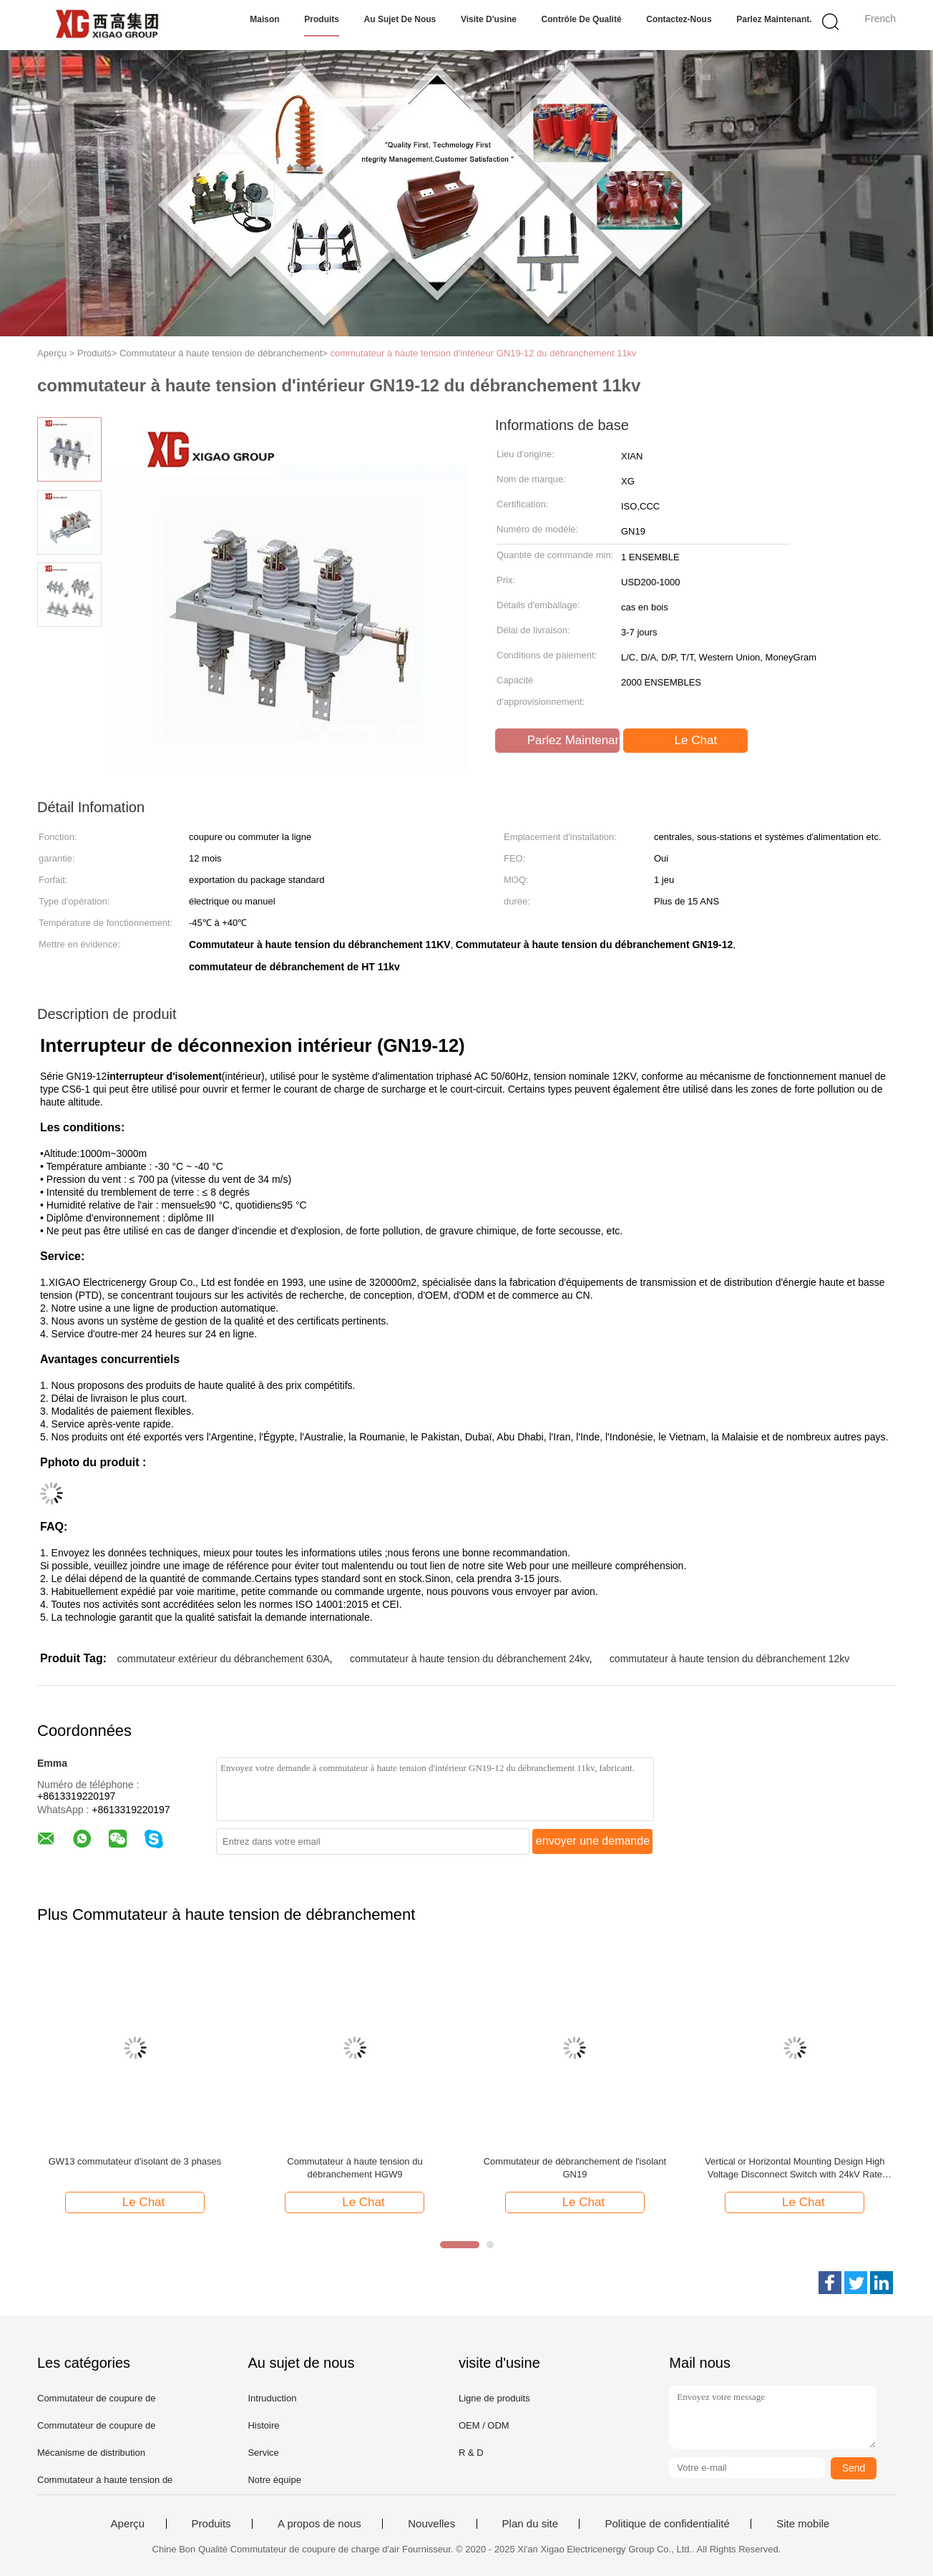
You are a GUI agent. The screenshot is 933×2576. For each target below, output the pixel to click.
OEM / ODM (484, 2425)
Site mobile (802, 2524)
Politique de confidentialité (667, 2524)
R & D (471, 2452)
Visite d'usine (489, 19)
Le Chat (687, 740)
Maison (264, 19)
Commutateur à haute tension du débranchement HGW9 (354, 2168)
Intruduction (272, 2398)
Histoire (263, 2425)
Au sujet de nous (400, 19)
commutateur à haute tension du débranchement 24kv (469, 1658)
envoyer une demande (593, 1841)
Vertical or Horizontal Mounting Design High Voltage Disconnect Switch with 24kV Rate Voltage (794, 2168)
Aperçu (128, 2524)
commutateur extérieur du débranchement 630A (223, 1658)
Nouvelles (431, 2524)
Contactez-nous (678, 19)
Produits (321, 19)
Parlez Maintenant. (773, 19)
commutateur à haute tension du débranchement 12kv (729, 1658)
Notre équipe (274, 2479)
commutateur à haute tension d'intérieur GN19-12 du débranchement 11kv (483, 353)
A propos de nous (319, 2524)
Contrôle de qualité (582, 19)
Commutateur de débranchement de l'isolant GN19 (575, 2168)
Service (263, 2452)
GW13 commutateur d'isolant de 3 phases (135, 2161)
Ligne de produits (494, 2398)
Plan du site (530, 2524)
